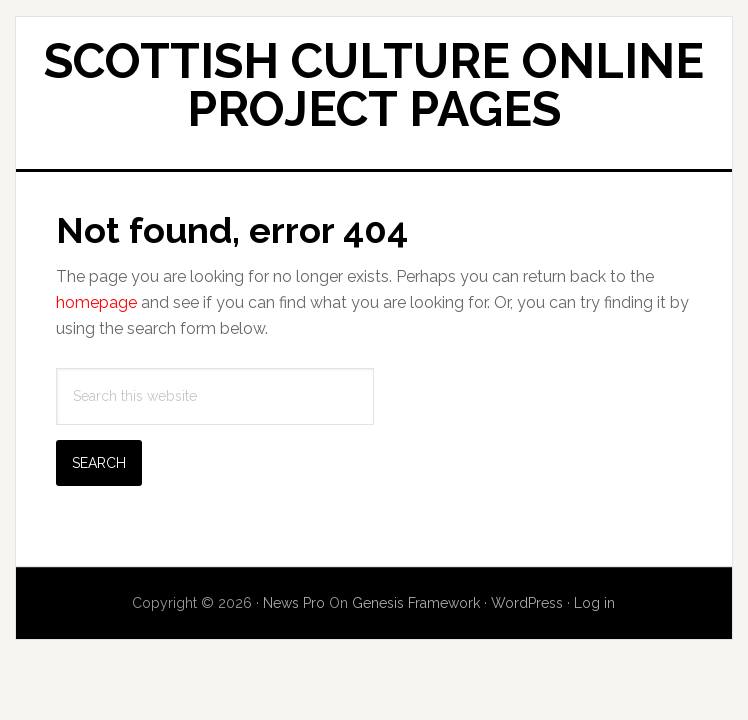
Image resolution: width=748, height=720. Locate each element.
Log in (594, 603)
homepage (96, 302)
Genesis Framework (416, 603)
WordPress (527, 603)
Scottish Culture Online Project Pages (374, 85)
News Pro (294, 603)
